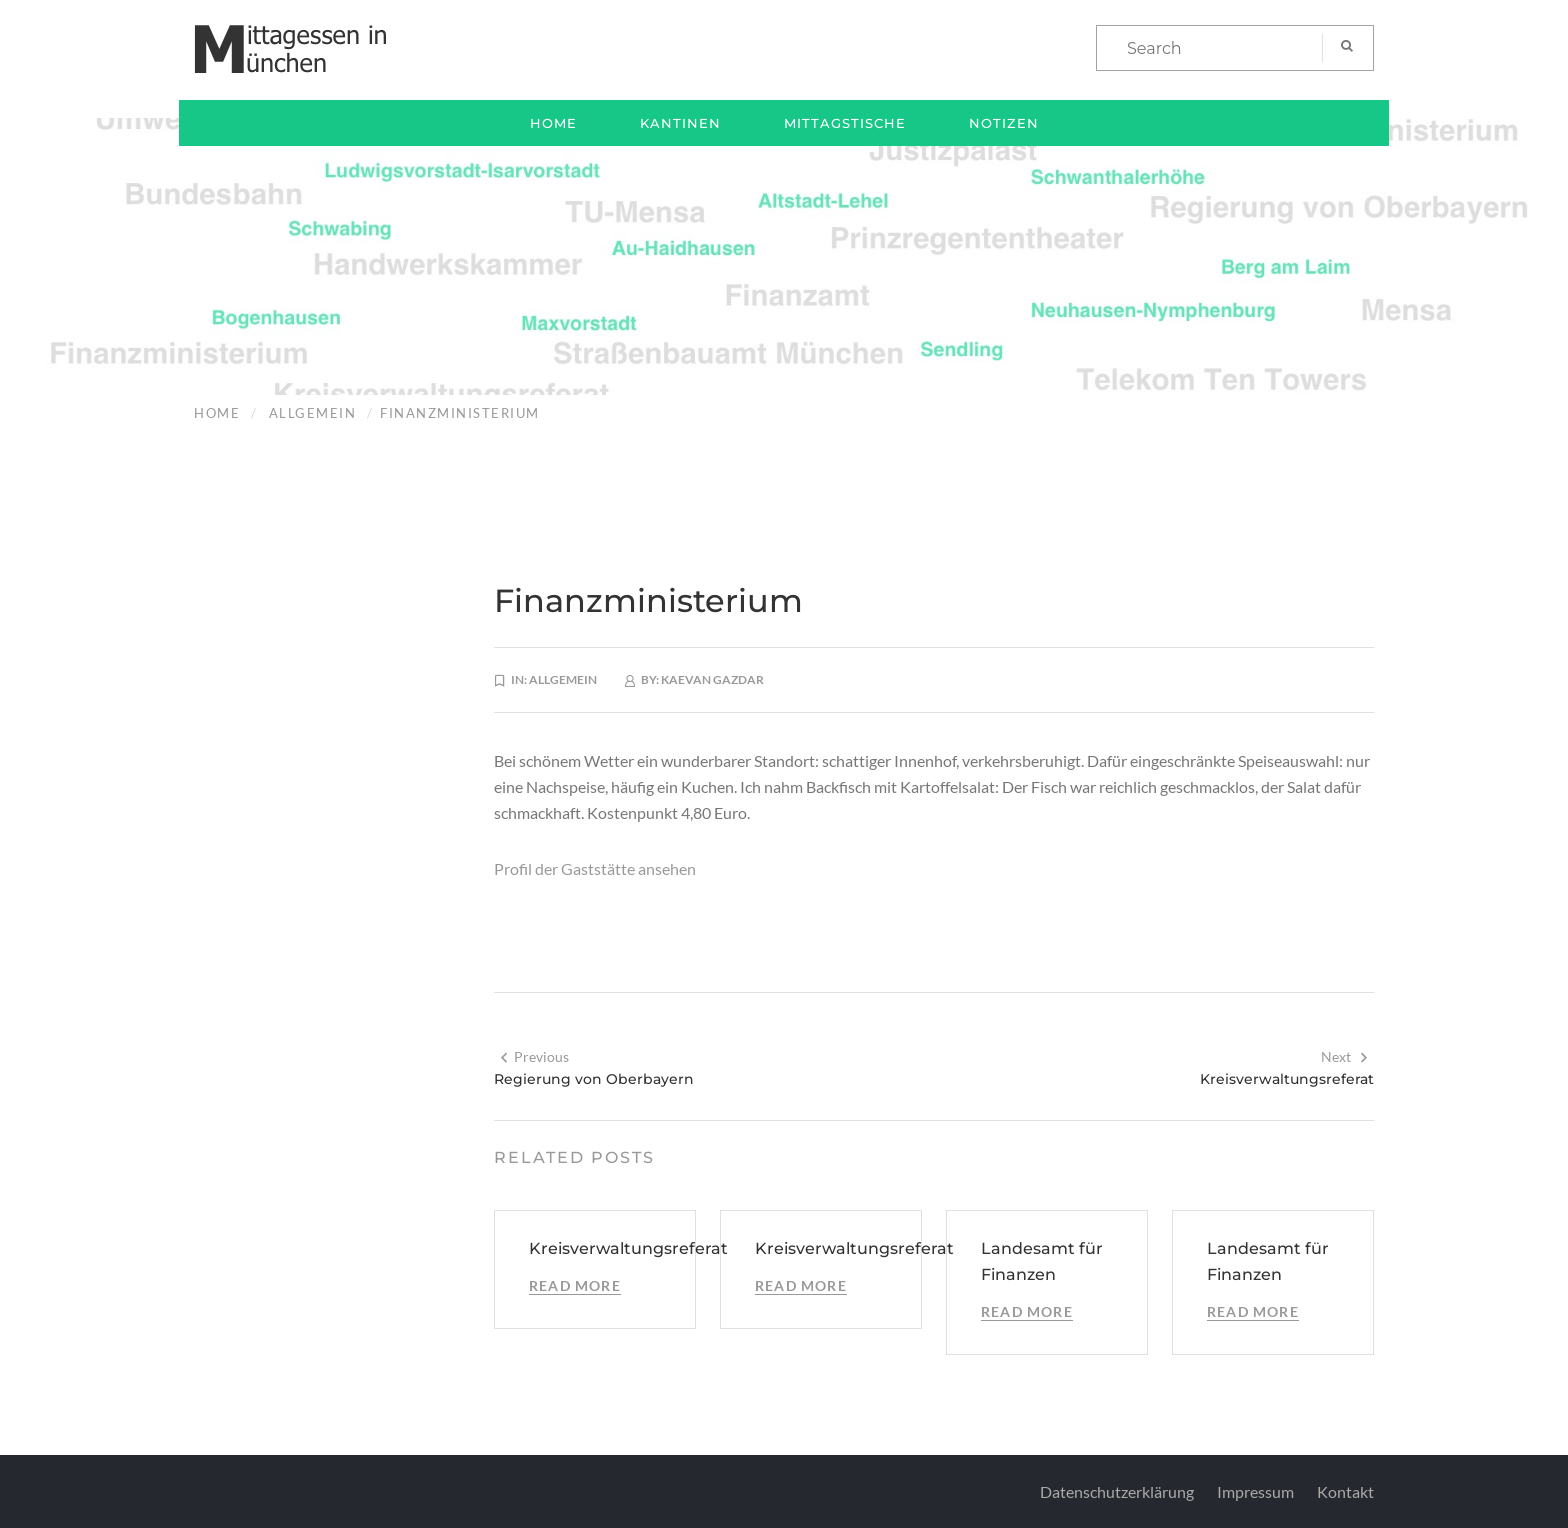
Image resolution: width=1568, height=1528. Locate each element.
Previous (534, 1056)
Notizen (1004, 123)
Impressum (1255, 1491)
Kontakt (1345, 1491)
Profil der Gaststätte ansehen (595, 868)
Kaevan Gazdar (712, 679)
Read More (575, 1285)
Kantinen (680, 123)
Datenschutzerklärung (1117, 1491)
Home (553, 123)
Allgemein (313, 413)
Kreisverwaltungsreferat (1287, 1079)
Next (1345, 1056)
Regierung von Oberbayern (594, 1079)
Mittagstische (845, 123)
